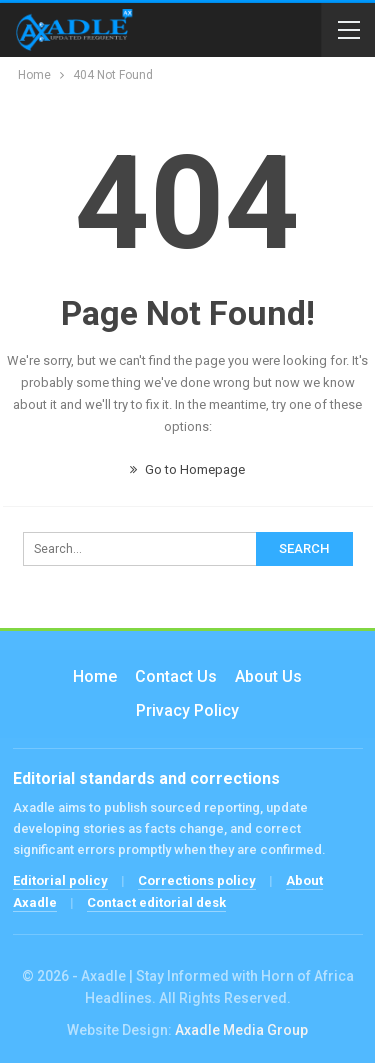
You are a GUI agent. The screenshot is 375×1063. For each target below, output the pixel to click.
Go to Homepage (187, 469)
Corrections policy (197, 880)
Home (95, 676)
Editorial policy (60, 880)
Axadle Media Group (241, 1030)
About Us (268, 676)
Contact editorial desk (156, 902)
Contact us (176, 676)
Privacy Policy (187, 710)
